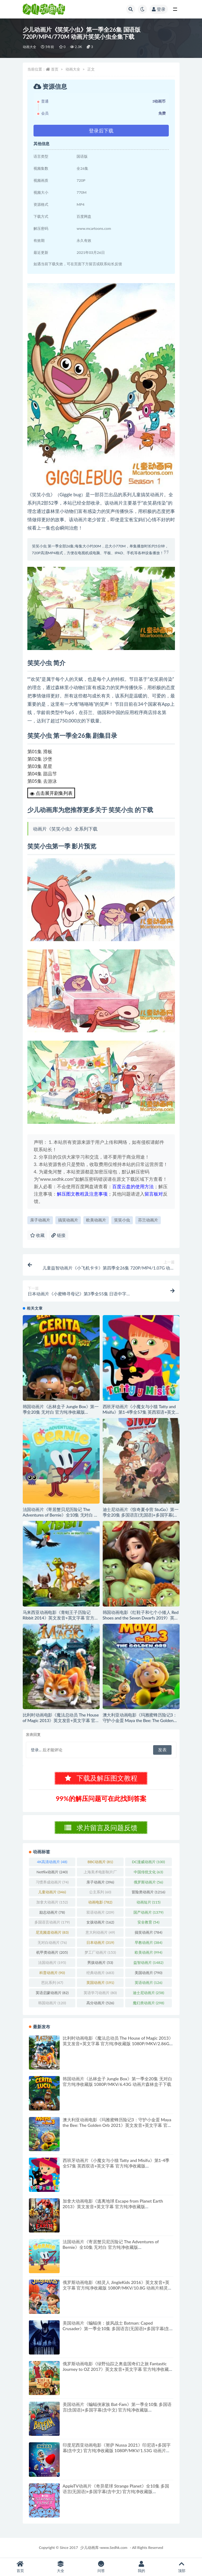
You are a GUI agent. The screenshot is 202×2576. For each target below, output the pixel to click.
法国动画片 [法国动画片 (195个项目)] (52, 1962)
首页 (54, 69)
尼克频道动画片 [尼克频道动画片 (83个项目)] (52, 1932)
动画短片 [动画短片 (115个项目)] (148, 1902)
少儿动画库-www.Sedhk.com (103, 2547)
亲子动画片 (40, 1219)
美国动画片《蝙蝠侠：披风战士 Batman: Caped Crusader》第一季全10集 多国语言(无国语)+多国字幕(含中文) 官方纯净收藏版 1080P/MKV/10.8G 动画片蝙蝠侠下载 (116, 2331)
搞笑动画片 (68, 1219)
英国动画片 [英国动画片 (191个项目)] (100, 1982)
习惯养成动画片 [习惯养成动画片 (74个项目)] (52, 1882)
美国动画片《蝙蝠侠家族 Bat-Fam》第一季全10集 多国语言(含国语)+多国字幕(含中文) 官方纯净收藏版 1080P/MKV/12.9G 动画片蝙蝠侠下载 (117, 2410)
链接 (58, 1235)
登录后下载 (101, 130)
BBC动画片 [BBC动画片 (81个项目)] (100, 1861)
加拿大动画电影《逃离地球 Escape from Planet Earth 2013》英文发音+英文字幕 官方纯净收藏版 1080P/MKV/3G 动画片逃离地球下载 (113, 2206)
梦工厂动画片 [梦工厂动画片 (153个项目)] (100, 1952)
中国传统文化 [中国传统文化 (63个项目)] (148, 1872)
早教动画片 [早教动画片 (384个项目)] (148, 1942)
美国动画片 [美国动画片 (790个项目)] (148, 1972)
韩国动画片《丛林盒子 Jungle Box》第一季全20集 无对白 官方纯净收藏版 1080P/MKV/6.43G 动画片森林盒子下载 (61, 1412)
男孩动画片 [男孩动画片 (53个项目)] (100, 1962)
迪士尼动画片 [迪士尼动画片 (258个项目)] (148, 1992)
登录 (158, 9)
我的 (141, 2567)
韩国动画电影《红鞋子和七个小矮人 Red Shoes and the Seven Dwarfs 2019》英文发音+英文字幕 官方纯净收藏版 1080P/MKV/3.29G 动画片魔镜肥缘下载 (141, 1620)
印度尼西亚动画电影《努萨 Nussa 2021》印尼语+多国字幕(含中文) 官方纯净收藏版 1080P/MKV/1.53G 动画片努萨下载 (117, 2450)
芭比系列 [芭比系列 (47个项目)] (52, 1982)
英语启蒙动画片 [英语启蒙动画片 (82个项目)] (52, 1992)
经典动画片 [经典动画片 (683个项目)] (100, 1972)
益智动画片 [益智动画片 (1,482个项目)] (148, 1962)
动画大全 (30, 47)
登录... (36, 1749)
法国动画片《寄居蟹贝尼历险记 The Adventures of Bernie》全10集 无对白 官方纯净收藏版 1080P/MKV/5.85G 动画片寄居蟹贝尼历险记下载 (61, 1518)
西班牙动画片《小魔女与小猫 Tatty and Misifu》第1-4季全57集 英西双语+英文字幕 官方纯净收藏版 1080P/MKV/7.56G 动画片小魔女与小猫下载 (141, 1415)
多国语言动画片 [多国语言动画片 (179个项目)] (51, 1922)
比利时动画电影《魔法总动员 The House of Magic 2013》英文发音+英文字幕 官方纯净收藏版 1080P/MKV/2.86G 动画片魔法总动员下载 (61, 1723)
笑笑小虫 (122, 1219)
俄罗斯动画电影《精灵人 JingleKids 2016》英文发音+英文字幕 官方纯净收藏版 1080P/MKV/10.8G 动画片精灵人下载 (117, 2288)
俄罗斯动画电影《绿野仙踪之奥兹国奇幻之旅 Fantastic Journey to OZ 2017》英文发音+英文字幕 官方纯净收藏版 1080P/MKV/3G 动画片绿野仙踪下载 (118, 2369)
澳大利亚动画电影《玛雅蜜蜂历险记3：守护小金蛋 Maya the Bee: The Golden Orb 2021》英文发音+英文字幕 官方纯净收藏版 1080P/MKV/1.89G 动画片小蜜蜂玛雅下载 (117, 2125)
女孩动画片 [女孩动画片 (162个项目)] (100, 1922)
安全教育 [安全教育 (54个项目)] (148, 1922)
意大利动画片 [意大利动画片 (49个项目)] (100, 1932)
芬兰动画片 (148, 1219)
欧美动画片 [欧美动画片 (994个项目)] (148, 1952)
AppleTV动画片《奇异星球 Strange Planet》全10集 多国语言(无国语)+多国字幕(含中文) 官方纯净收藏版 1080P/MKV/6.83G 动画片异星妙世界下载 (116, 2491)
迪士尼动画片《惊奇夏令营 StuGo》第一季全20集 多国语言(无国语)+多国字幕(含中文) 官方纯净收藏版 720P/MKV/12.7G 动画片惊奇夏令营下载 (141, 1518)
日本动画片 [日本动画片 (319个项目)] (100, 1942)
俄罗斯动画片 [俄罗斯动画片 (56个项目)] (148, 1882)
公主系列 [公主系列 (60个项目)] (100, 1892)
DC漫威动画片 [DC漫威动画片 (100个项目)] (148, 1861)
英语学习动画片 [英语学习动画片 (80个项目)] (100, 1992)
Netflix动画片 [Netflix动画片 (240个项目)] (52, 1872)
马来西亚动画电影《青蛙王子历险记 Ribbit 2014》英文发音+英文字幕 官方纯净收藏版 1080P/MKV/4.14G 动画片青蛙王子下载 (61, 1620)
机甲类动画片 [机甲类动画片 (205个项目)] (52, 1952)
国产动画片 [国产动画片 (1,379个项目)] (148, 1912)
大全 (60, 2567)
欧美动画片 (96, 1219)
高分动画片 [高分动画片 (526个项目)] (100, 2003)
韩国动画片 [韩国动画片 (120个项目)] (52, 2003)
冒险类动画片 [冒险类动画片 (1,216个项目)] (148, 1892)
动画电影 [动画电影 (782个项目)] (100, 1902)
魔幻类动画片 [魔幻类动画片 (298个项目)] (148, 2003)
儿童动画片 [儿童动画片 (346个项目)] (52, 1892)
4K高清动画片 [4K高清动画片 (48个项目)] (52, 1861)
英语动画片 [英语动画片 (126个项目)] (148, 1982)
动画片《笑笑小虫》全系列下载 (65, 828)
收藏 (37, 1235)
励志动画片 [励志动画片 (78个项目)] (52, 1912)
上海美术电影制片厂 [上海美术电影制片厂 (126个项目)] (100, 1873)
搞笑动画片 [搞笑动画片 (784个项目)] (148, 1932)
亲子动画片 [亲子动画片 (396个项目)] (100, 1882)
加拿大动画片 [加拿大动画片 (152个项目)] (52, 1902)
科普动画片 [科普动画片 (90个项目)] (52, 1972)
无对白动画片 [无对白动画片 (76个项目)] (52, 1942)
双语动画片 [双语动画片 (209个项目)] (100, 1912)
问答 (101, 2567)
